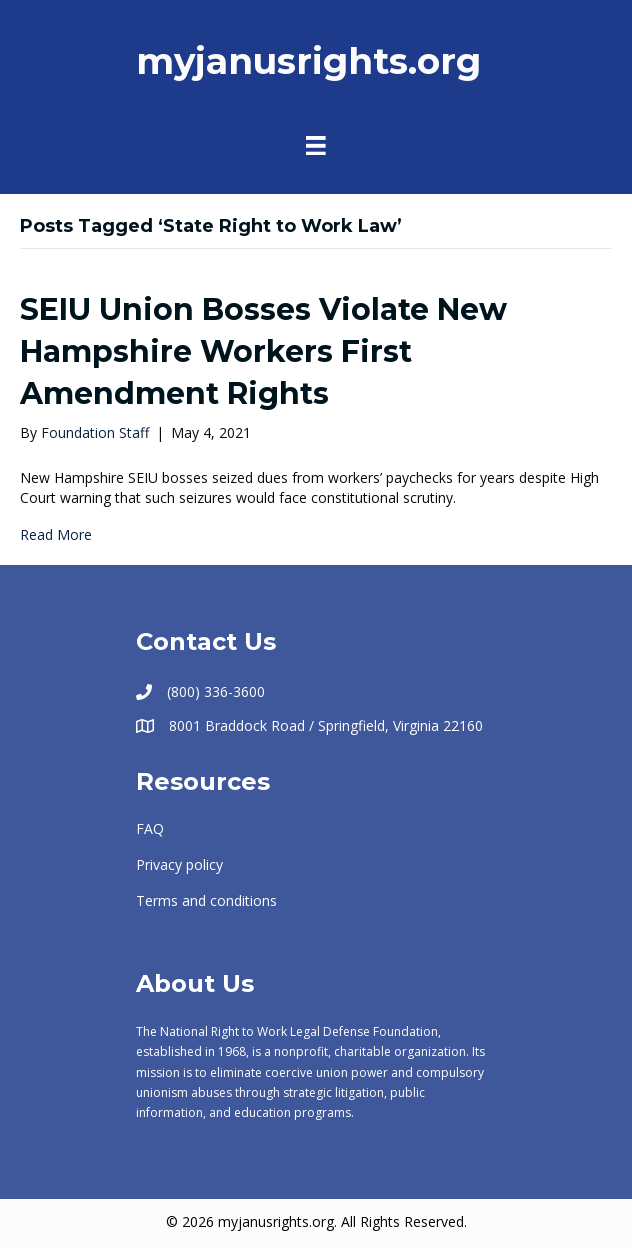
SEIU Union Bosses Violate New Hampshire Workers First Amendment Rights (263, 351)
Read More (56, 534)
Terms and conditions (206, 900)
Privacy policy (179, 864)
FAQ (150, 828)
